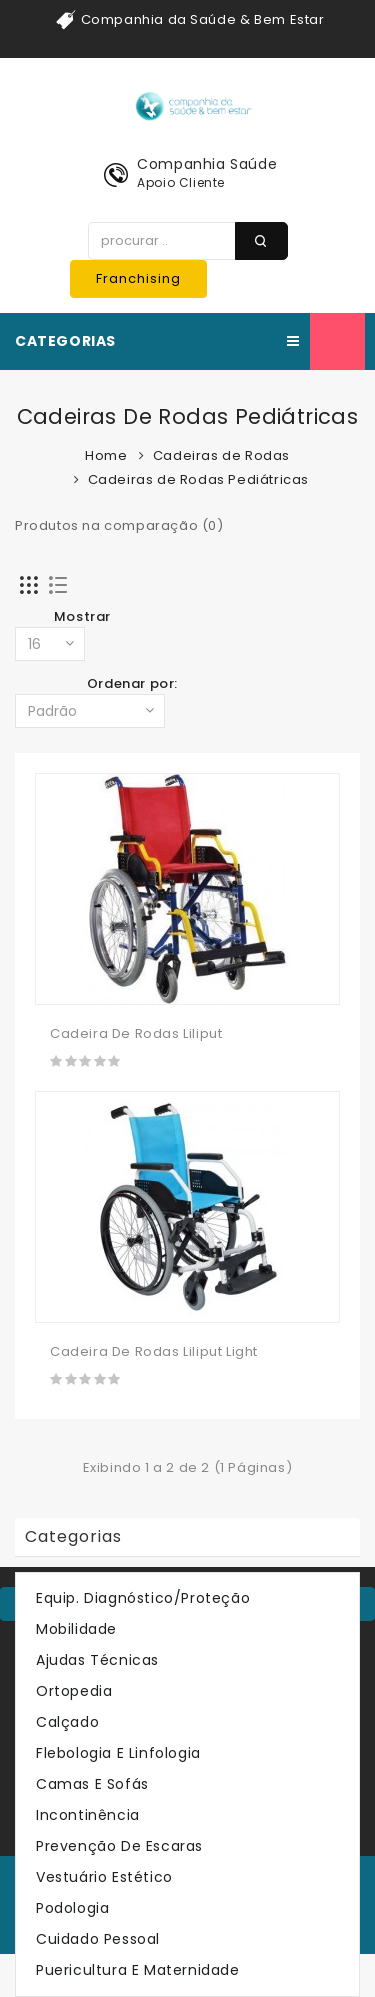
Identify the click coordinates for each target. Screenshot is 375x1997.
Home (106, 455)
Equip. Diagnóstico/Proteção (143, 1598)
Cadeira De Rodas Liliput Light (154, 1351)
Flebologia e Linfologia (118, 1753)
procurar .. (261, 241)
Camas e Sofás (92, 1784)
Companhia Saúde (207, 164)
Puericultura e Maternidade (138, 1970)
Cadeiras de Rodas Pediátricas (198, 479)
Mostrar (82, 616)
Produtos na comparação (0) (119, 525)
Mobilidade (76, 1629)
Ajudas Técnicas (97, 1660)
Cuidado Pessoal (98, 1939)
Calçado (67, 1722)
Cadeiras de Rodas (221, 455)
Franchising (138, 278)
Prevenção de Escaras (119, 1846)
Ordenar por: (132, 683)
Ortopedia (74, 1691)
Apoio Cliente (181, 182)
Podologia (72, 1908)
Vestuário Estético (104, 1877)
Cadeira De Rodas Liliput (136, 1033)
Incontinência (88, 1815)
